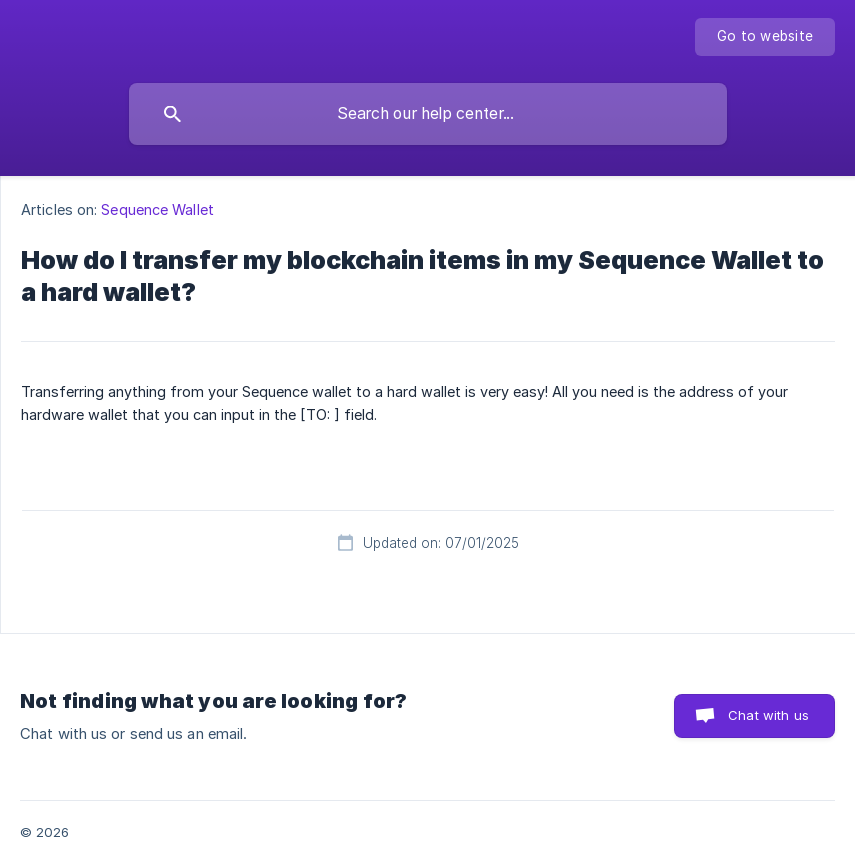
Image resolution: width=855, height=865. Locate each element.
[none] (765, 37)
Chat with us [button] (768, 715)
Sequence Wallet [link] (157, 209)
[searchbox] (428, 114)
